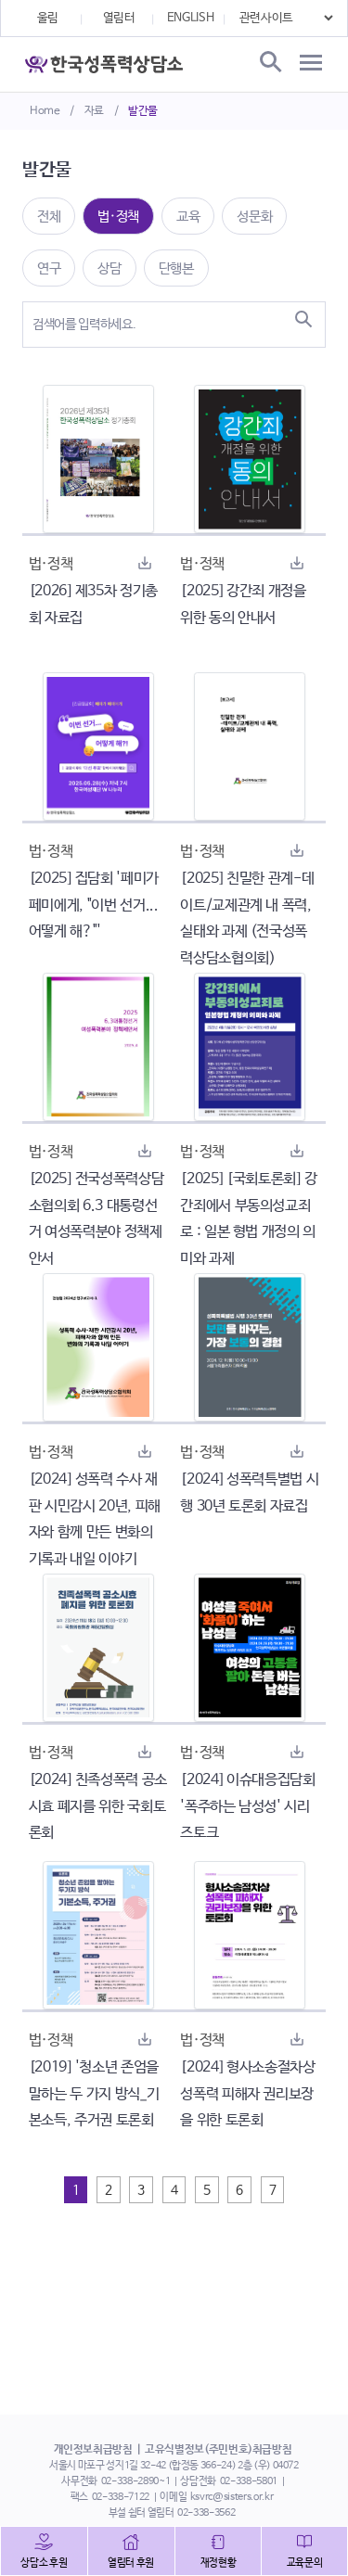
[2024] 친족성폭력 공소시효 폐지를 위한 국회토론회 (98, 1807)
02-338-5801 (248, 2481)
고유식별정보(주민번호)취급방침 (218, 2449)
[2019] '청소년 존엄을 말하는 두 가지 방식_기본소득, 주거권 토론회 (94, 2094)
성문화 (254, 216)
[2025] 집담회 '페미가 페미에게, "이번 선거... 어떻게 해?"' (94, 905)
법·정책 (118, 216)
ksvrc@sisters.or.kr (231, 2497)
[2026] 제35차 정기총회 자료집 (93, 604)
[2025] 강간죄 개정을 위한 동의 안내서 (242, 604)
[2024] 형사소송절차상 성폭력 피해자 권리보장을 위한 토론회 (247, 2094)
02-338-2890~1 (135, 2481)
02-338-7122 (120, 2497)
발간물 (143, 111)
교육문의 (305, 2563)
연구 (48, 268)
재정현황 (218, 2563)
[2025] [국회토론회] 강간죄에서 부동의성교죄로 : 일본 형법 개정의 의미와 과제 (248, 1219)
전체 (48, 216)
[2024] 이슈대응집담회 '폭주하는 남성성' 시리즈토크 (247, 1807)
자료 (94, 111)
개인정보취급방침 (93, 2449)
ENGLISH (190, 18)
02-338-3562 (206, 2513)
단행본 (176, 268)
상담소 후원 (43, 2563)
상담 (109, 268)
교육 (188, 216)
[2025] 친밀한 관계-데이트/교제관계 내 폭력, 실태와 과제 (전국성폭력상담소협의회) (247, 918)
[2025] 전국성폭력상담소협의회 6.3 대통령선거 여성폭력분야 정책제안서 (96, 1219)
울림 (47, 18)
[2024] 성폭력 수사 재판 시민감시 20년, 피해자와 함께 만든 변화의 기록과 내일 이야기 (95, 1519)
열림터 (119, 18)
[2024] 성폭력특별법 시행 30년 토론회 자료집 (249, 1493)
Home (45, 111)
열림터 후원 (131, 2563)
